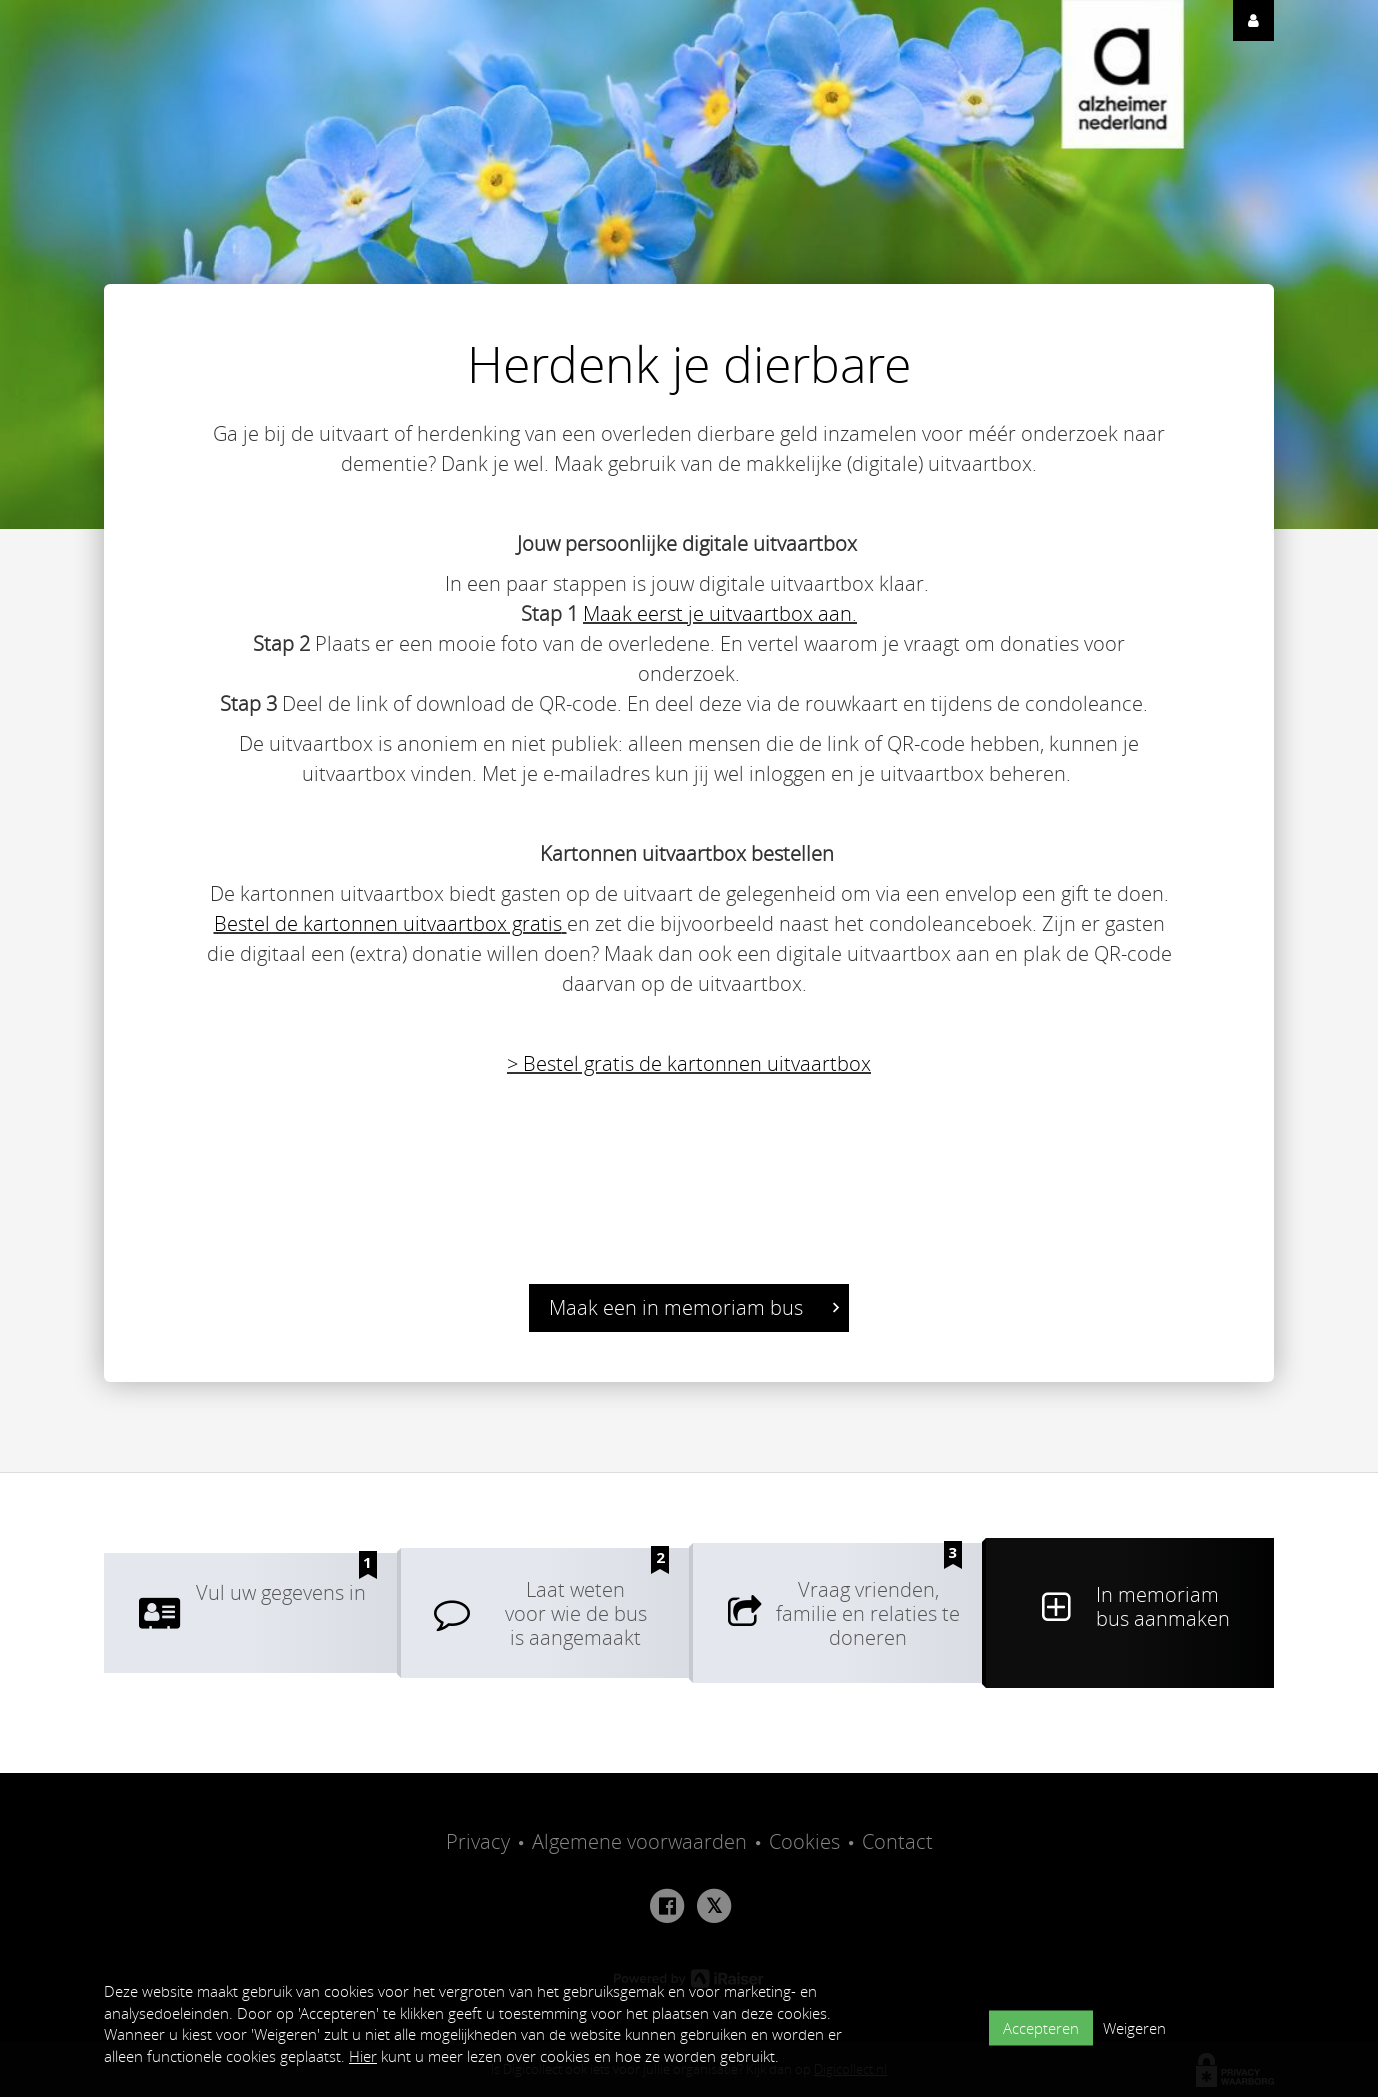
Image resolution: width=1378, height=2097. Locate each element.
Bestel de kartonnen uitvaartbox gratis (388, 923)
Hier (363, 2056)
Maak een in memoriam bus (694, 1307)
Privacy (478, 1841)
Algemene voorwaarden (639, 1841)
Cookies (804, 1841)
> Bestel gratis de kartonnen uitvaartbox (689, 1063)
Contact (897, 1841)
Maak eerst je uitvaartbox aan (717, 613)
